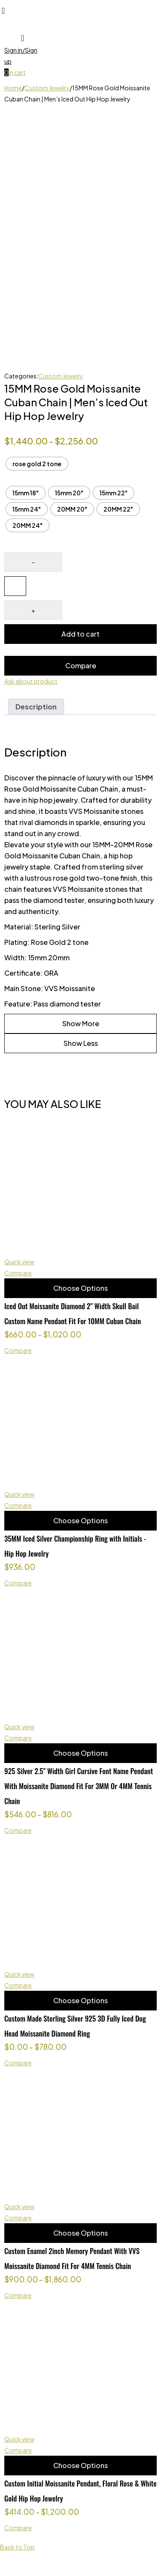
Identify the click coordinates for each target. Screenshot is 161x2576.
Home (13, 88)
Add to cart (80, 633)
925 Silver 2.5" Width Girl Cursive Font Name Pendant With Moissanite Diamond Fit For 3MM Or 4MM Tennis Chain (78, 1786)
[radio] (37, 463)
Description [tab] (36, 706)
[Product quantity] (15, 586)
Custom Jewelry (47, 88)
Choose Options (80, 1288)
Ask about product (31, 681)
